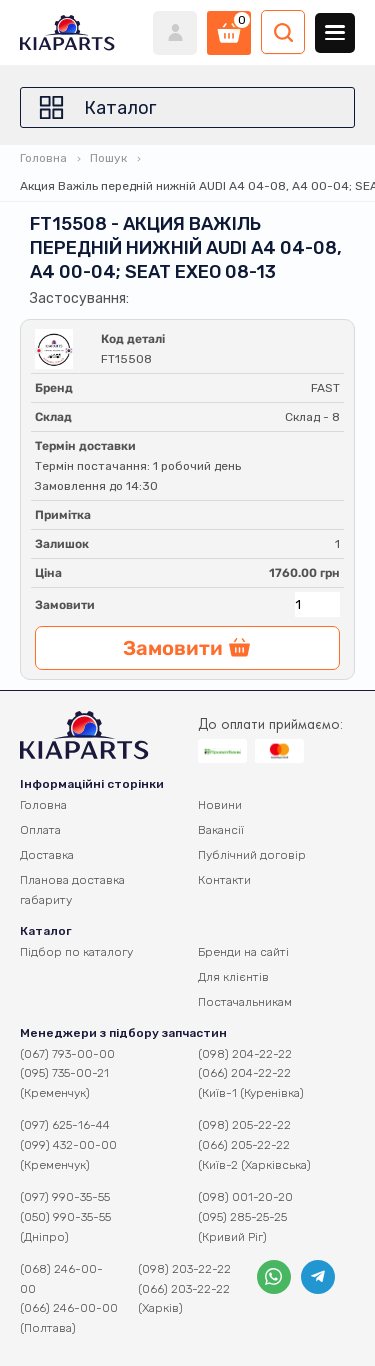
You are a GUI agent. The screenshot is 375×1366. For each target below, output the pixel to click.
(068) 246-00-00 (61, 1279)
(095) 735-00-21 (64, 1073)
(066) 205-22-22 (244, 1145)
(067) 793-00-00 (67, 1054)
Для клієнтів (233, 977)
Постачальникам (245, 1002)
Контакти (224, 880)
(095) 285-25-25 (242, 1217)
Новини (220, 805)
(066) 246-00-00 (69, 1308)
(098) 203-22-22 (184, 1269)
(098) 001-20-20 (245, 1197)
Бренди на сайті (243, 952)
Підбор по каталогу (76, 952)
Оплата (40, 830)
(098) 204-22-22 (245, 1054)
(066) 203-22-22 (184, 1289)
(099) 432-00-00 (68, 1145)
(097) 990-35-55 (65, 1197)
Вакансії (221, 830)
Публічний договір (252, 855)
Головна (43, 158)
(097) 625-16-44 (65, 1125)
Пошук (108, 158)
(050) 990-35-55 (65, 1217)
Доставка (47, 855)
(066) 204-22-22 (244, 1073)
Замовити (65, 605)
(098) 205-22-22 (244, 1125)
